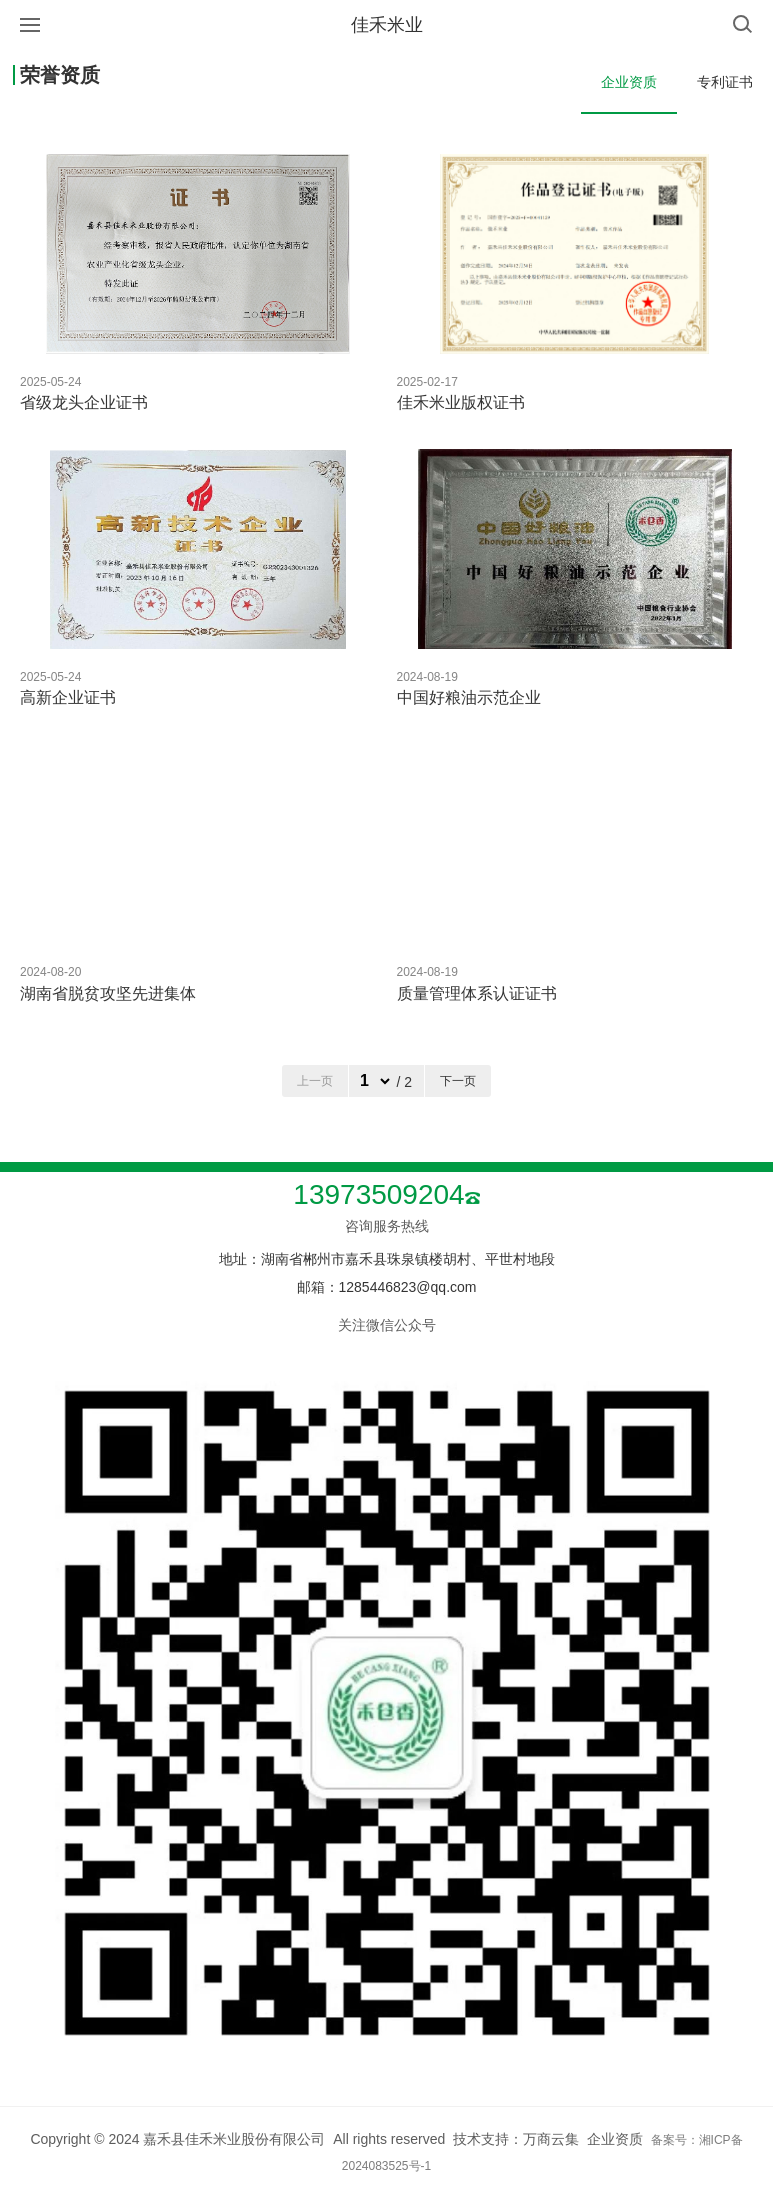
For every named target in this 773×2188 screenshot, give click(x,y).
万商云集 (551, 2139)
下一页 (458, 1081)
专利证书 (725, 82)
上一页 (315, 1081)
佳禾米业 (387, 25)
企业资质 (629, 82)
